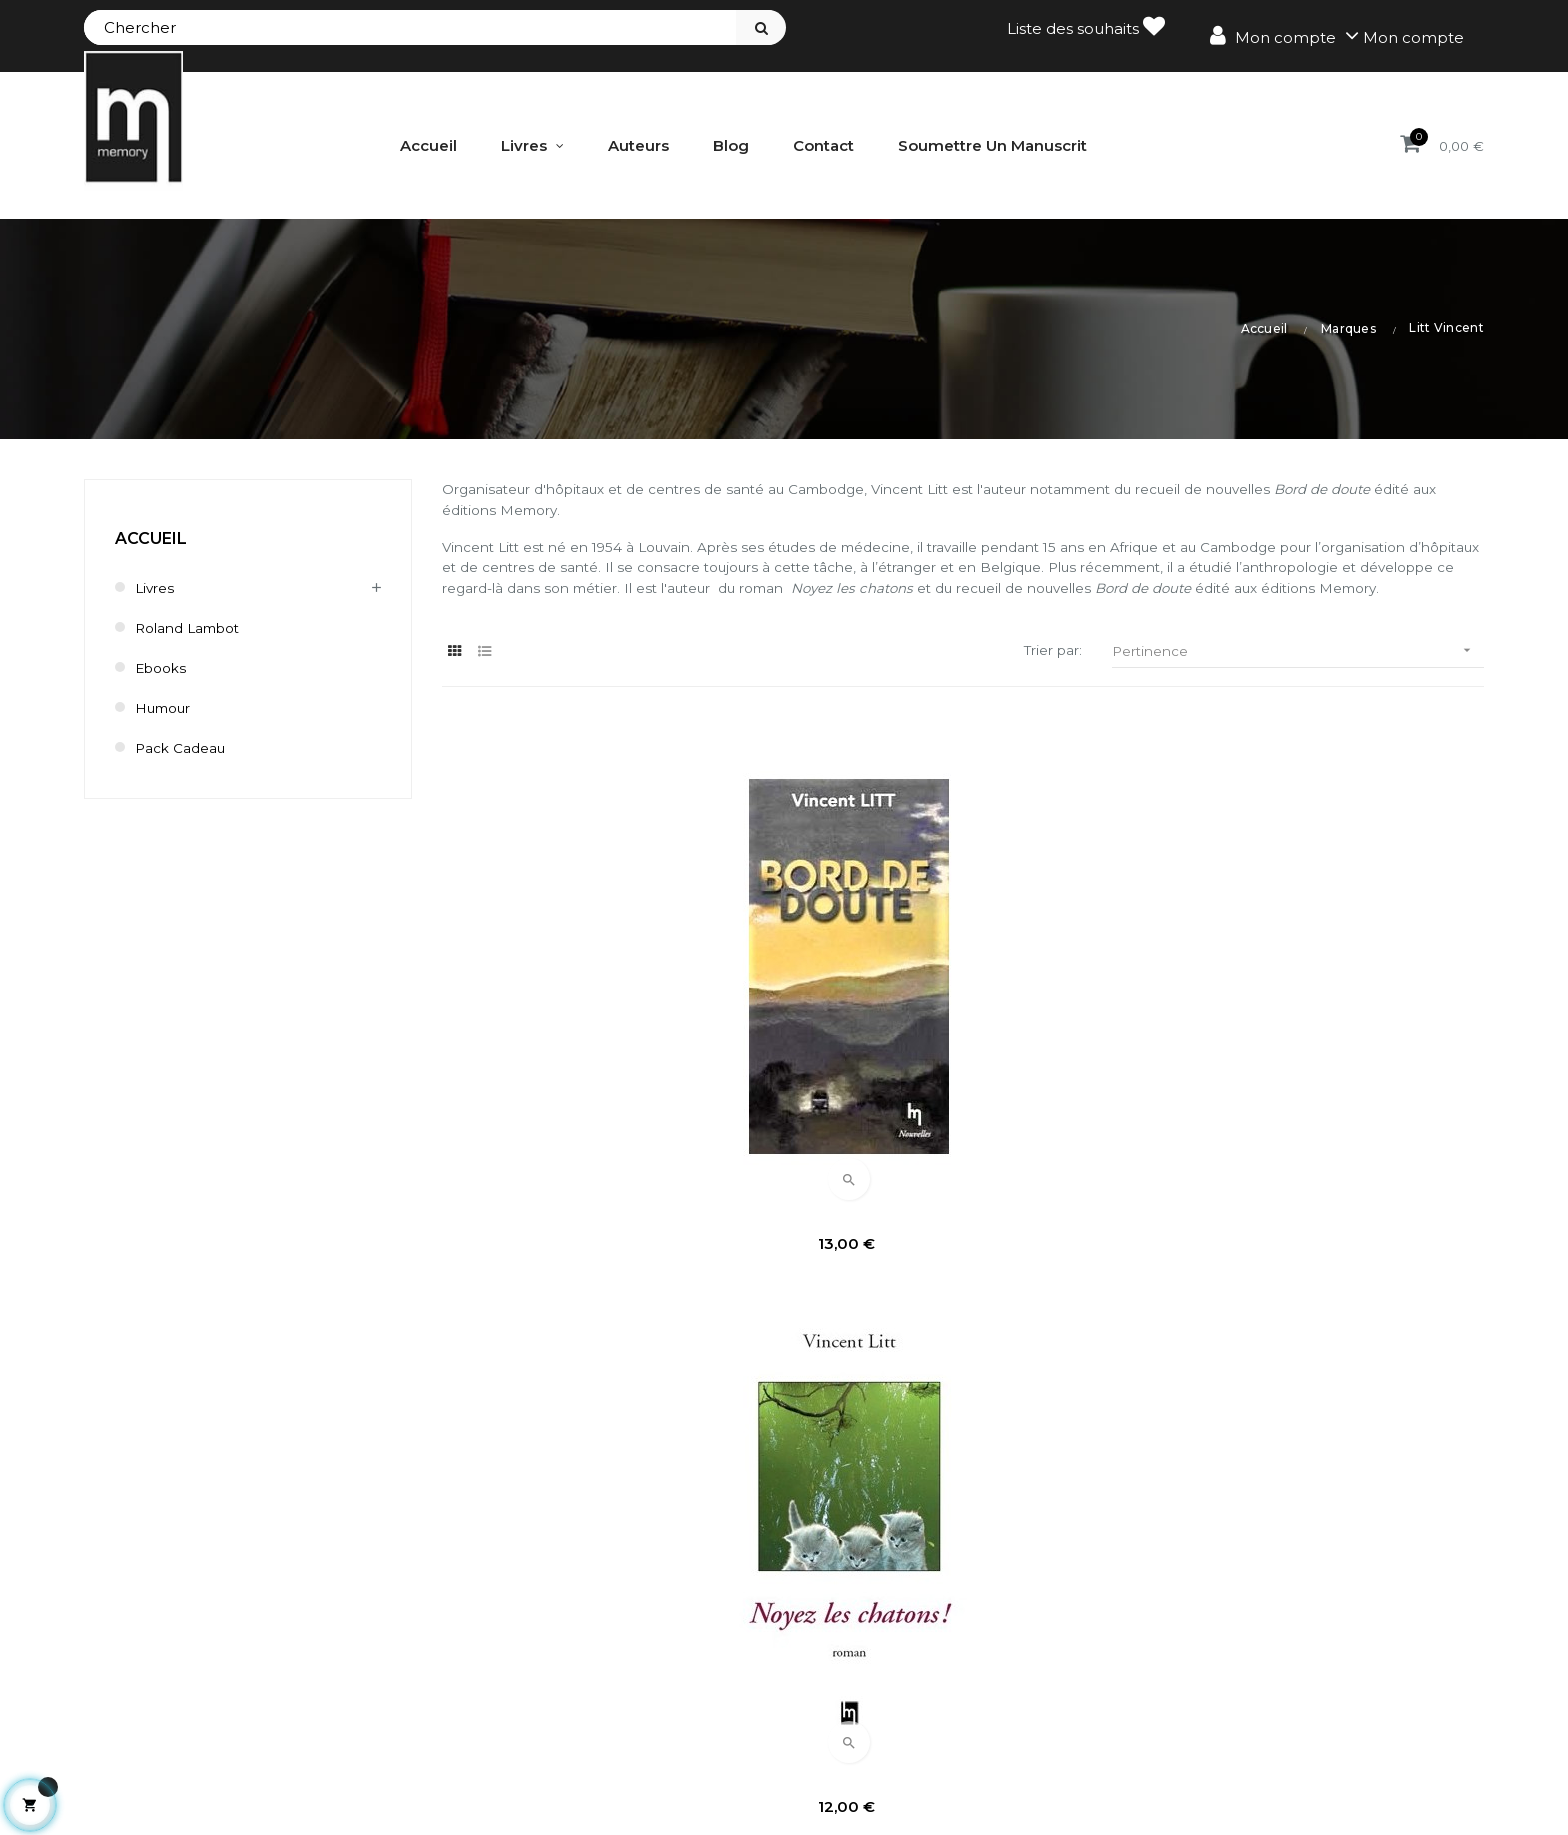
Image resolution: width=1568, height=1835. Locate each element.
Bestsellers (964, 1693)
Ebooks (163, 666)
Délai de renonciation (1290, 1693)
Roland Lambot (194, 626)
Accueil (151, 537)
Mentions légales (1273, 1625)
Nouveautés (969, 1659)
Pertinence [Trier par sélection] (1298, 685)
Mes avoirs (605, 1659)
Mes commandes (632, 1625)
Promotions (967, 1625)
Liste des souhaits (1086, 26)
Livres (156, 586)
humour (167, 706)
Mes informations (631, 1727)
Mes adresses (617, 1693)
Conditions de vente (1285, 1659)
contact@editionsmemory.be (200, 1761)
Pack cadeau (185, 746)
